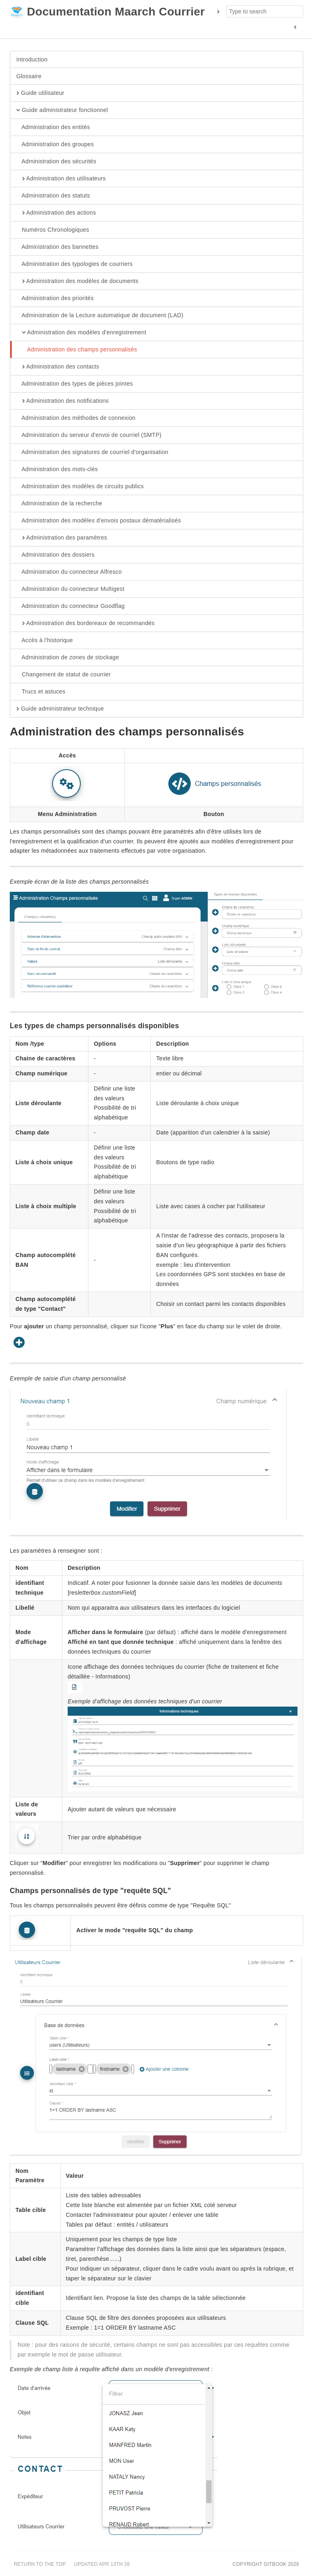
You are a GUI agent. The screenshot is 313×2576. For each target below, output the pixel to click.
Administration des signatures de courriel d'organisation (92, 452)
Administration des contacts (57, 367)
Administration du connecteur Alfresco (69, 572)
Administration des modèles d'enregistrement (81, 333)
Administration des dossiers (55, 555)
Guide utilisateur (40, 93)
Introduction (32, 59)
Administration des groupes (55, 144)
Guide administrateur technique (60, 709)
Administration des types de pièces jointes (74, 384)
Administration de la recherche (59, 504)
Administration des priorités (55, 298)
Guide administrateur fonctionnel (62, 110)
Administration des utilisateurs (61, 179)
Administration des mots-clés (57, 469)
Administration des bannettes (57, 247)
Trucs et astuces (40, 692)
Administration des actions (56, 213)
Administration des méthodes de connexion (75, 418)
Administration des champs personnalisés (76, 350)
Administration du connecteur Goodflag (70, 606)
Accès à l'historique (44, 640)
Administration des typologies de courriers (74, 264)
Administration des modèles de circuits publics (80, 487)
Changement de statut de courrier (63, 675)
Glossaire (29, 76)
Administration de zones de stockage (67, 658)
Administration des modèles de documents (77, 281)
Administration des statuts (53, 196)
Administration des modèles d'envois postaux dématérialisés (98, 521)
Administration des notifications (62, 401)
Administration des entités (53, 127)
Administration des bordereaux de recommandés (85, 623)
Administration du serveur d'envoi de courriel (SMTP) (88, 435)
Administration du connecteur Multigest (70, 589)
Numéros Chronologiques (52, 230)
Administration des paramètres (61, 538)
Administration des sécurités (56, 162)
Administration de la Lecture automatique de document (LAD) (99, 316)
